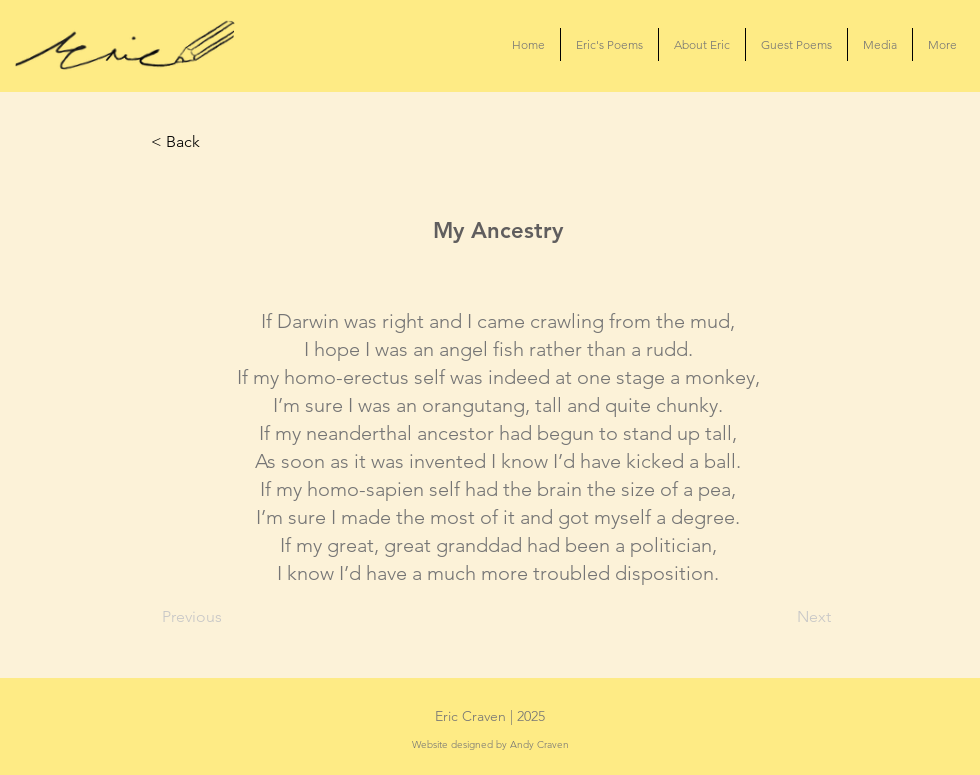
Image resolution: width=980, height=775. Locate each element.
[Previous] (228, 617)
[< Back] (217, 142)
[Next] (781, 617)
